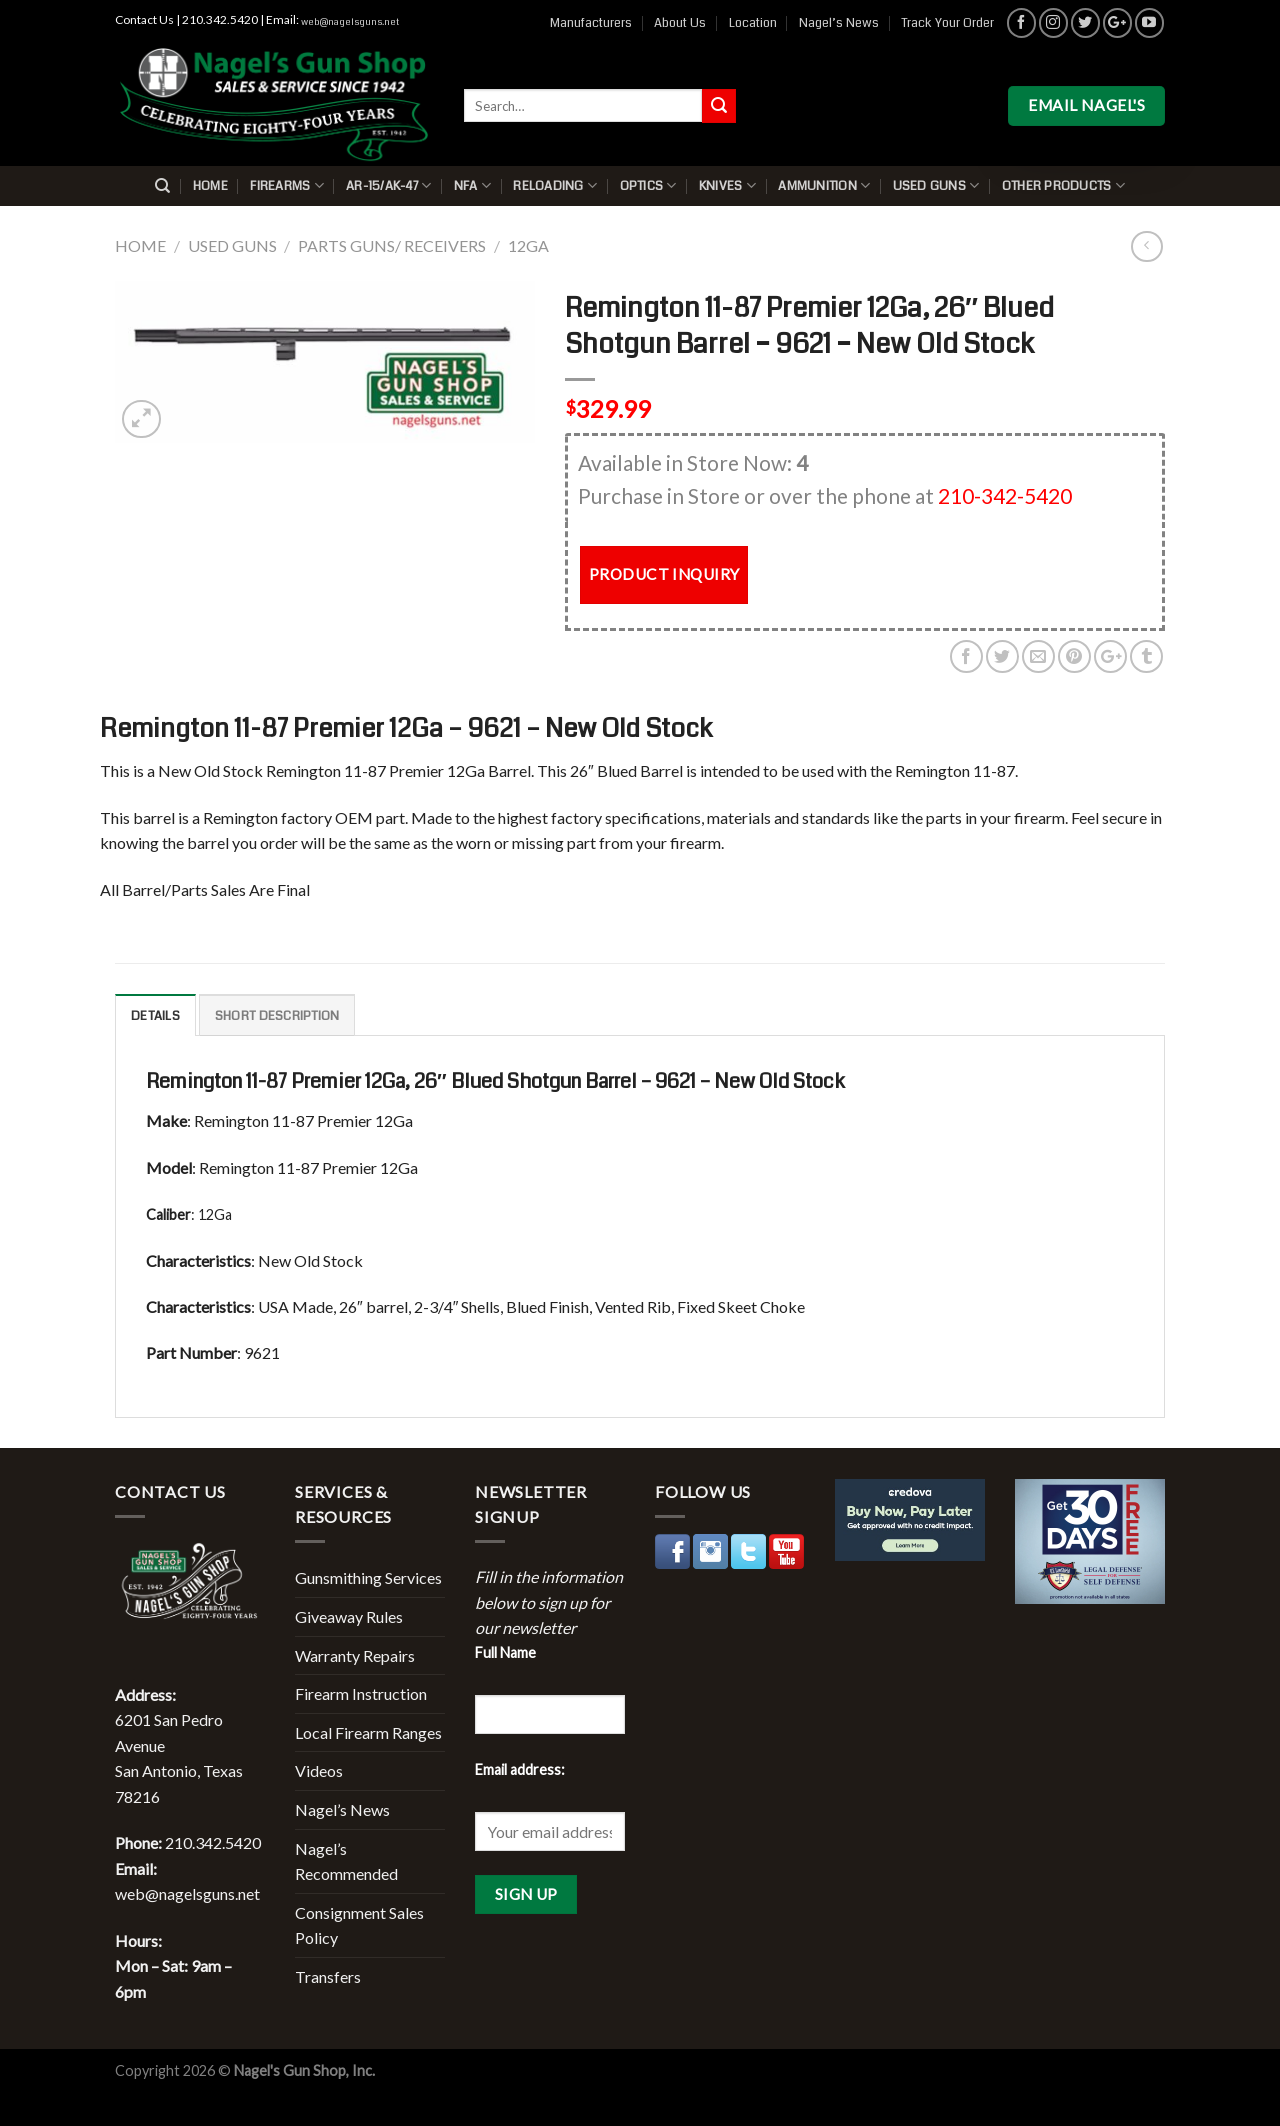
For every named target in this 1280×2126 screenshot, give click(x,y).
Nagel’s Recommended (346, 1861)
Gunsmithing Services (368, 1577)
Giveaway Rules (349, 1616)
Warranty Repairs (355, 1655)
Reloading (555, 185)
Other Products (1063, 185)
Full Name (505, 1652)
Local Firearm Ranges (368, 1732)
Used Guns (936, 185)
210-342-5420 (1005, 495)
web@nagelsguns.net (350, 22)
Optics (648, 185)
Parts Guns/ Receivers (392, 245)
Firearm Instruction (361, 1693)
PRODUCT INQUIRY (664, 574)
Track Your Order (947, 23)
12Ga (528, 245)
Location (753, 23)
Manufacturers (591, 23)
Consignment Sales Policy (359, 1925)
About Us (680, 23)
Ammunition (824, 185)
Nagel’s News (839, 23)
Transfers (328, 1976)
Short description (277, 1016)
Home (210, 186)
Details (155, 1016)
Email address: (520, 1769)
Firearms (287, 185)
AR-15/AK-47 (388, 185)
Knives (727, 185)
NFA (472, 185)
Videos (319, 1770)
